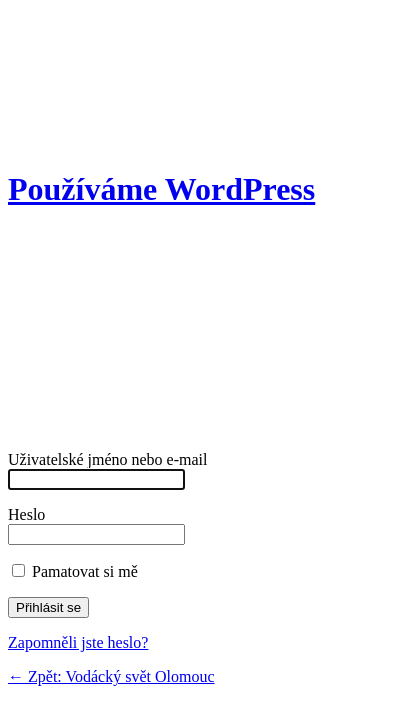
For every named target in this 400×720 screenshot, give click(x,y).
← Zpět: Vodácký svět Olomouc (111, 676)
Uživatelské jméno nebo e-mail (107, 469)
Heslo (96, 524)
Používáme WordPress (161, 189)
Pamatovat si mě (75, 571)
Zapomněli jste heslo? (78, 642)
